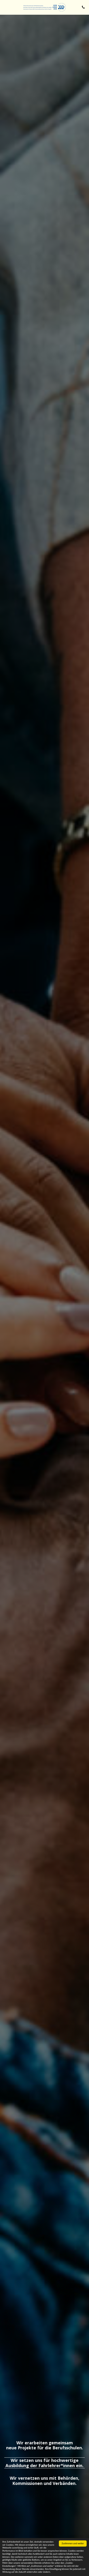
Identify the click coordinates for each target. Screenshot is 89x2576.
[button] (5, 7)
